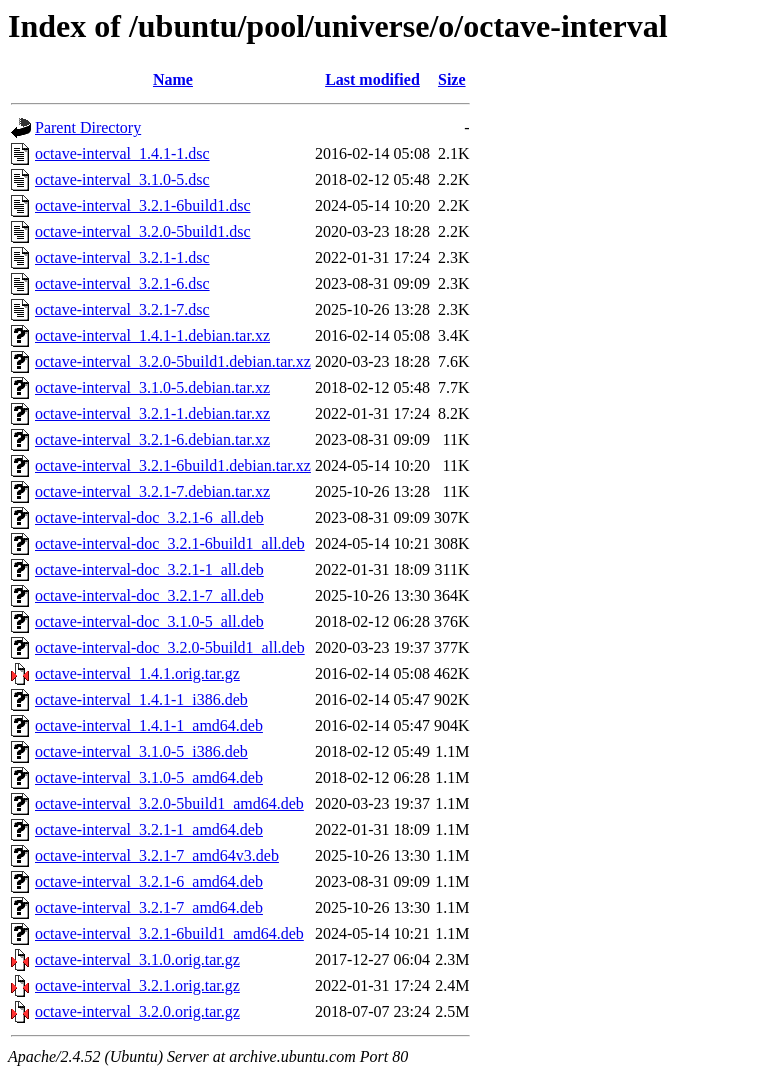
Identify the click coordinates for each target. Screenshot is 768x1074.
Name (173, 79)
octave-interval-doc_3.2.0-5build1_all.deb (170, 647)
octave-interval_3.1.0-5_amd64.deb (149, 777)
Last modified (372, 79)
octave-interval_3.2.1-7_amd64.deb (149, 907)
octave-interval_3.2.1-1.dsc (122, 257)
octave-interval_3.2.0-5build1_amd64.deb (169, 803)
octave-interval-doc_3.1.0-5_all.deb (149, 621)
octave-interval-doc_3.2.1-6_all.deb (149, 517)
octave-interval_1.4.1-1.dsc (122, 153)
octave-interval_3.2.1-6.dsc (122, 283)
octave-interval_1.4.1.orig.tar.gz (137, 673)
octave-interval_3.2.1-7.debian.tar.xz (152, 491)
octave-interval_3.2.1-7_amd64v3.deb (157, 855)
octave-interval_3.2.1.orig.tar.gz (137, 985)
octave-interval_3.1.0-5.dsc (122, 179)
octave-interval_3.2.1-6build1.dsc (143, 205)
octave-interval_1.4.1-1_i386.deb (141, 699)
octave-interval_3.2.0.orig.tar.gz (137, 1011)
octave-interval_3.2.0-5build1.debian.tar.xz (173, 361)
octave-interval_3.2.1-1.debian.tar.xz (152, 413)
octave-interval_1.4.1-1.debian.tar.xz (152, 335)
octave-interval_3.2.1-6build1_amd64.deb (169, 933)
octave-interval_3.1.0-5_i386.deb (141, 751)
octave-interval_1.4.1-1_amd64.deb (149, 725)
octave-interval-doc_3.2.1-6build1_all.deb (170, 543)
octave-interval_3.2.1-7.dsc (122, 309)
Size (452, 79)
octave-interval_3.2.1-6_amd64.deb (149, 881)
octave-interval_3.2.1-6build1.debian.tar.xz (173, 465)
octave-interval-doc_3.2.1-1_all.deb (149, 569)
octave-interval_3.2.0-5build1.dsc (143, 231)
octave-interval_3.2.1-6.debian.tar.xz (152, 439)
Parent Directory (88, 127)
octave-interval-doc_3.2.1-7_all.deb (149, 595)
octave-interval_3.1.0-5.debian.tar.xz (152, 387)
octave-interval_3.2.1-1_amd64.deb (149, 829)
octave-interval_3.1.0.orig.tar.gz (137, 959)
